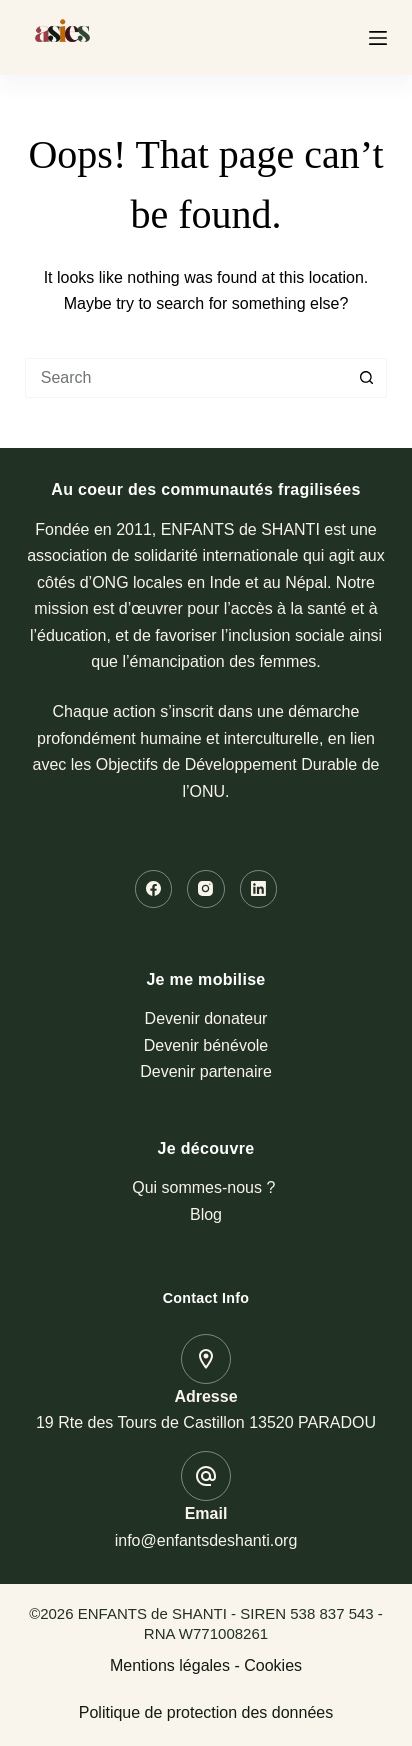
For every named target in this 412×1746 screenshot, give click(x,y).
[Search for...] (186, 378)
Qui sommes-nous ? (206, 1187)
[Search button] (367, 378)
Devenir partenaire (206, 1071)
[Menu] (378, 38)
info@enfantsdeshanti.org (206, 1540)
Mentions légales (170, 1665)
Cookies (273, 1665)
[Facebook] (154, 889)
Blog (206, 1214)
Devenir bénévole (206, 1045)
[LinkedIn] (259, 889)
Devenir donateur (206, 1018)
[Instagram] (206, 889)
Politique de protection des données (206, 1712)
